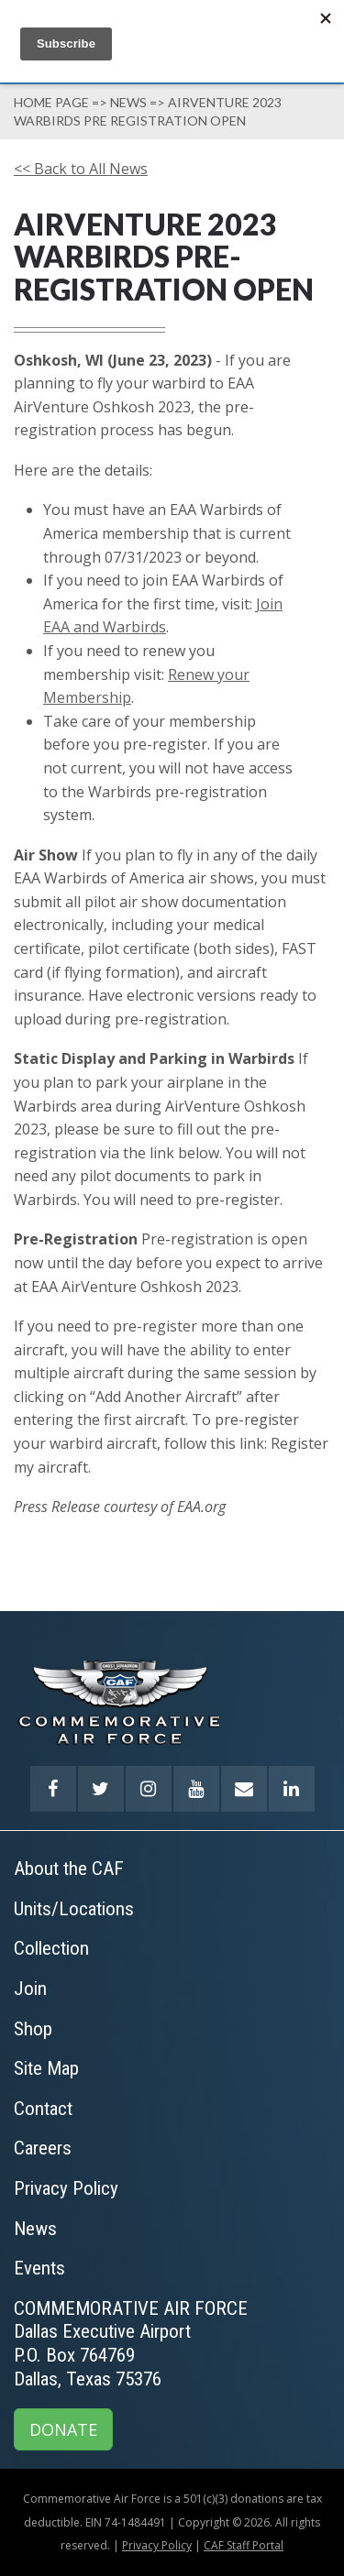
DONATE (63, 2429)
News (128, 102)
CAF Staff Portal (243, 2545)
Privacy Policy (157, 2545)
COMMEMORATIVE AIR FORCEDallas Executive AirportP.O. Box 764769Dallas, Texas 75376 (131, 2343)
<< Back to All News (81, 169)
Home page (51, 102)
